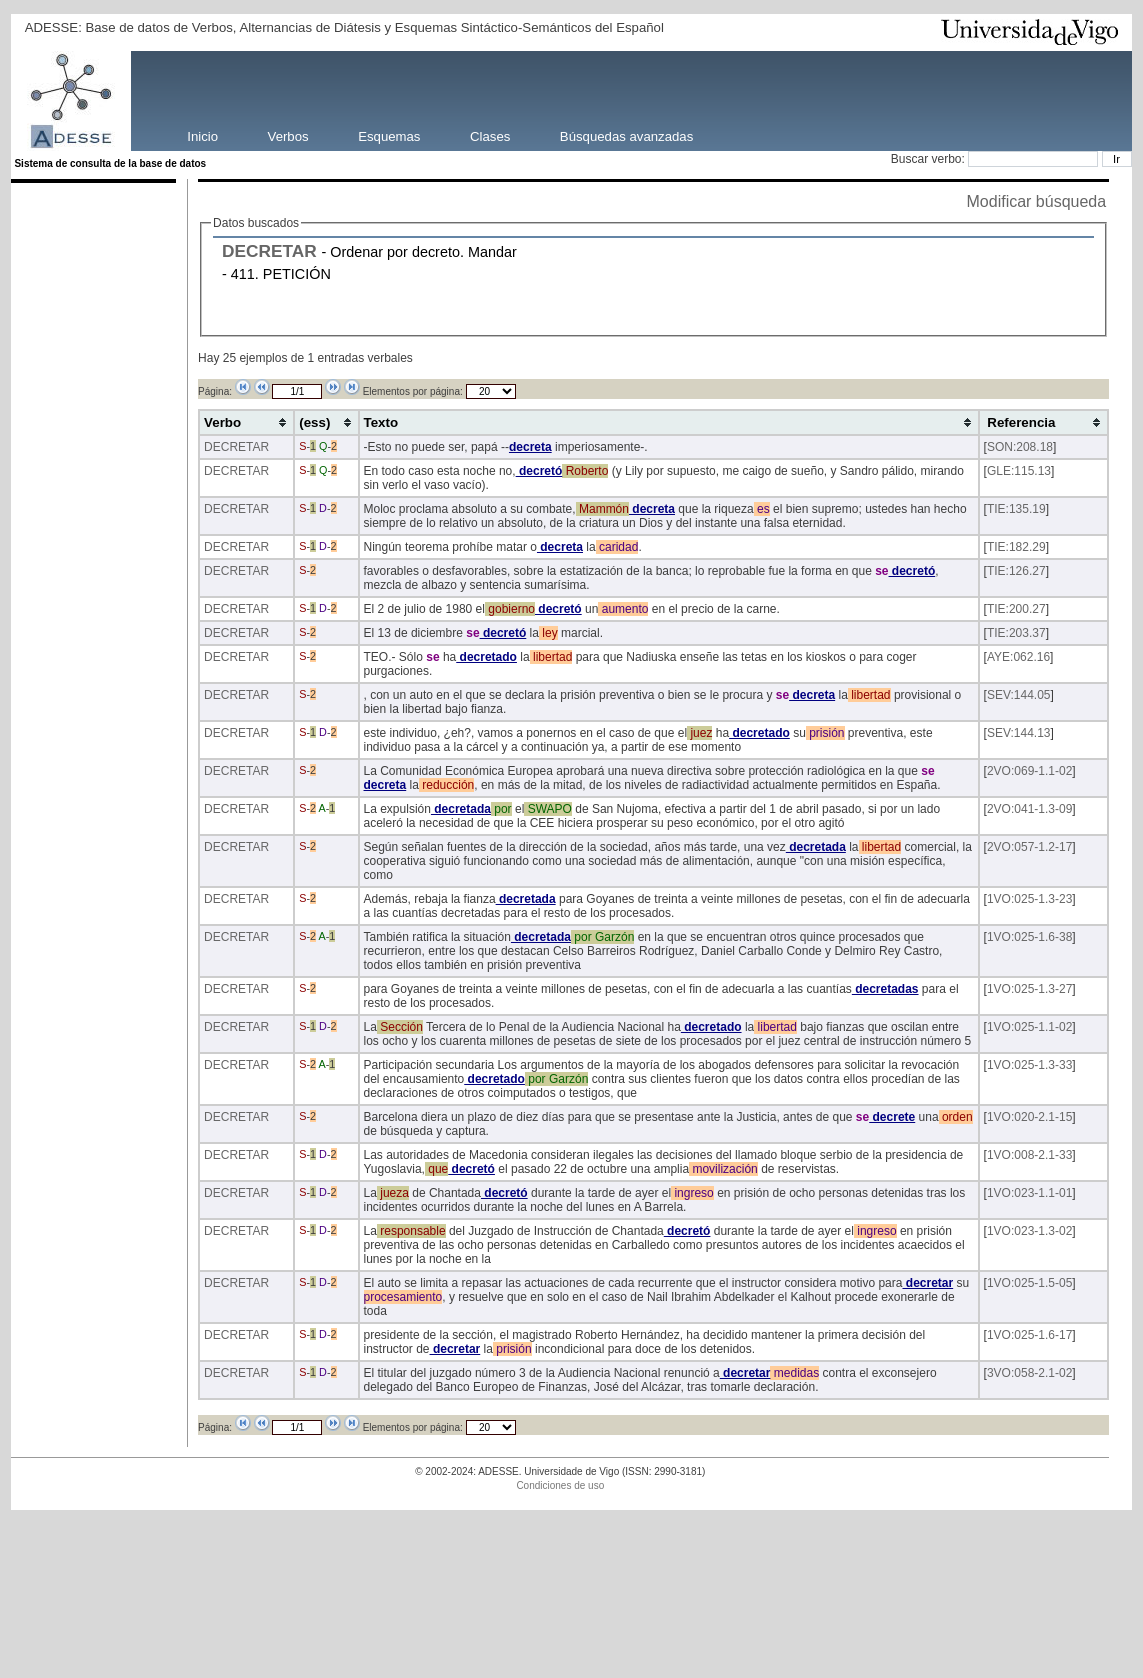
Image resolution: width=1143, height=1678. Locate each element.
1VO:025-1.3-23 (1029, 899)
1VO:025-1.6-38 (1029, 937)
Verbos (288, 135)
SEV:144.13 (1019, 733)
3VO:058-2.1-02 (1029, 1373)
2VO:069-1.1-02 (1029, 771)
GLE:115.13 (1019, 471)
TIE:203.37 (1016, 633)
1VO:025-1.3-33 (1029, 1065)
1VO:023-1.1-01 (1029, 1193)
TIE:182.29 (1016, 547)
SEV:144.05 (1019, 695)
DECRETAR (269, 251)
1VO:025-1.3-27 (1029, 989)
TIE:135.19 (1016, 509)
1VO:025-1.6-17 (1029, 1335)
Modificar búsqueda (1037, 201)
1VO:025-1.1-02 (1029, 1027)
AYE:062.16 (1018, 657)
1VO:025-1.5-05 (1029, 1283)
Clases (490, 135)
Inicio (202, 135)
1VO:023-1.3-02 (1029, 1231)
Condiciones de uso (560, 1485)
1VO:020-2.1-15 (1029, 1117)
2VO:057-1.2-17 (1029, 847)
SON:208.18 (1020, 447)
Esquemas (389, 135)
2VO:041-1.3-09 (1029, 809)
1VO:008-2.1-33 (1029, 1155)
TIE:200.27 (1016, 609)
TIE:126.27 (1016, 571)
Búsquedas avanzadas (626, 135)
